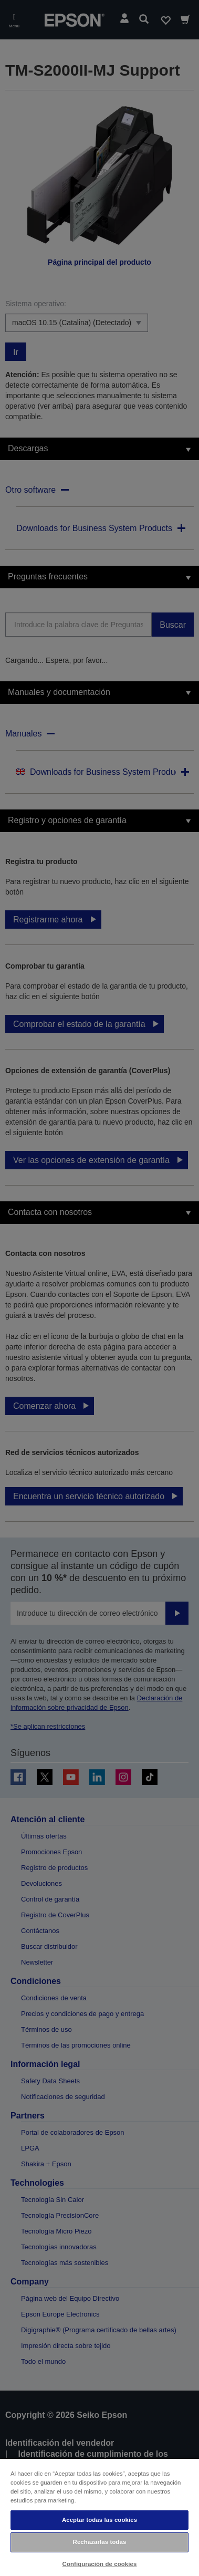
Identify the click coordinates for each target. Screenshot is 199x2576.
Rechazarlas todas (100, 2542)
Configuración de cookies (99, 2564)
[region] (99, 2517)
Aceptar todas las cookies (99, 2520)
